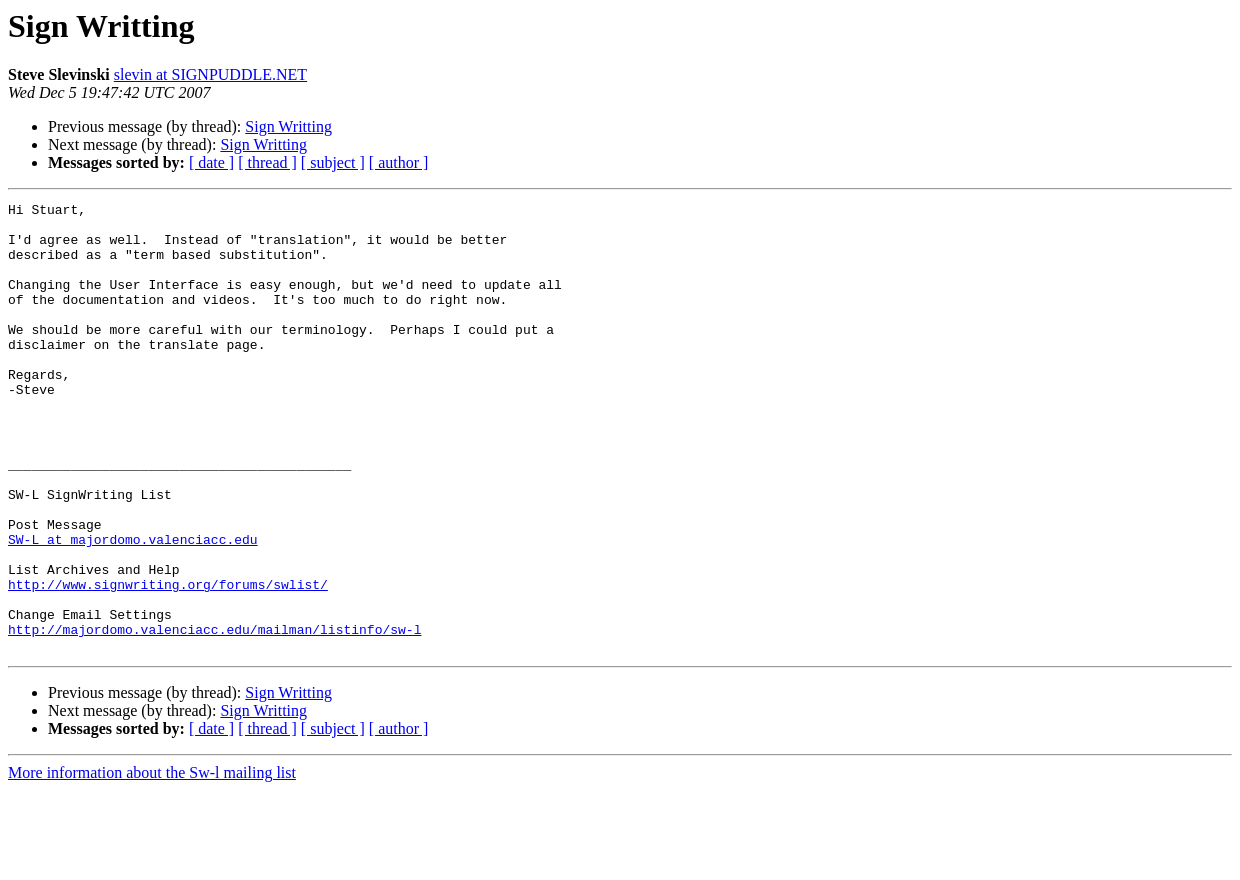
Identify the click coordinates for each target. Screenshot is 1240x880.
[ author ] (399, 162)
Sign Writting (288, 126)
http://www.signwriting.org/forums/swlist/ (168, 662)
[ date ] (211, 162)
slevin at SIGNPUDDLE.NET (210, 74)
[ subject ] (333, 162)
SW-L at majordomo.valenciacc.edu (133, 608)
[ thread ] (267, 162)
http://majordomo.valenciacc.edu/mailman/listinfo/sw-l (214, 716)
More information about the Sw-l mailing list (152, 862)
